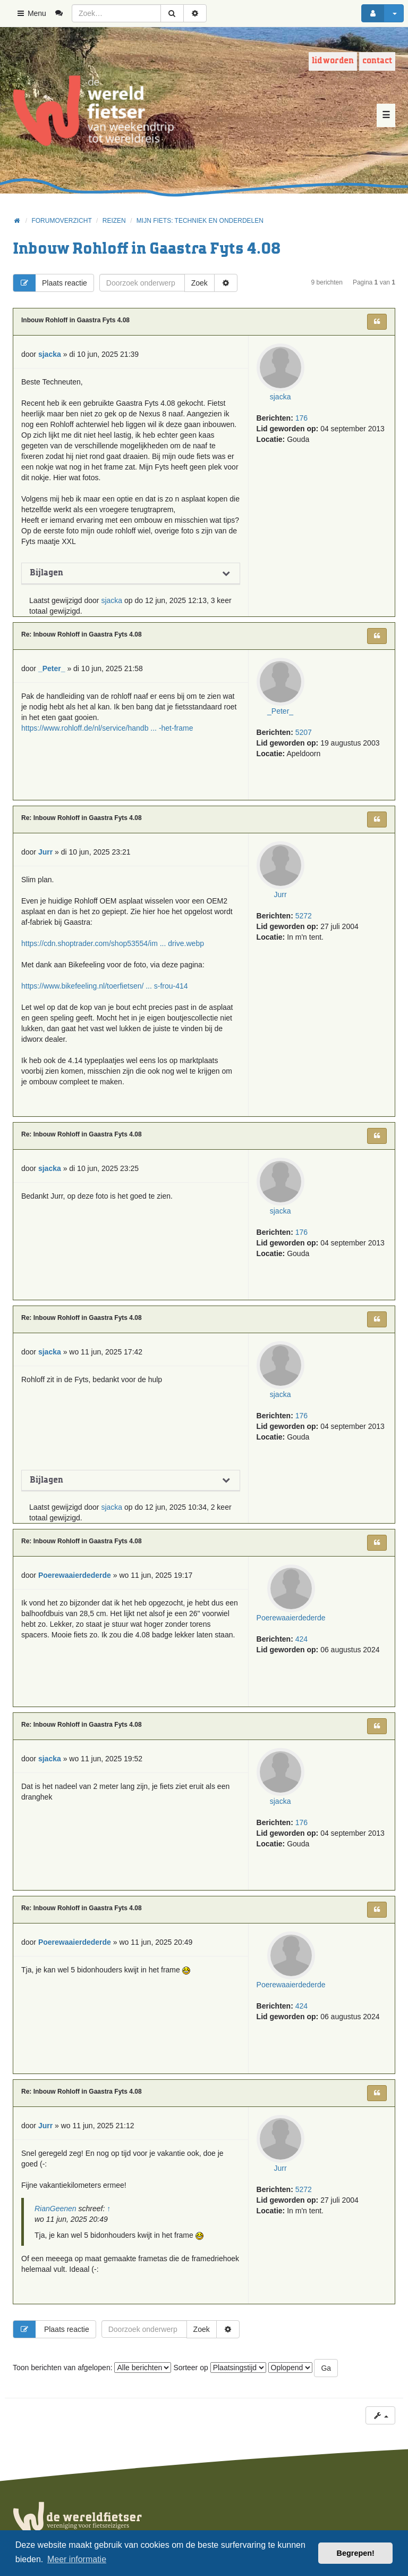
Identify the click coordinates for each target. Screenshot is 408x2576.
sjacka (280, 396)
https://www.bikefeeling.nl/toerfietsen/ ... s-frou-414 (104, 986)
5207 (303, 732)
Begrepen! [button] (356, 2553)
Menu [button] (31, 13)
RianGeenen (55, 2208)
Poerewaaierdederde (291, 1617)
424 (301, 1639)
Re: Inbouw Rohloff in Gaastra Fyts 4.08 (81, 634)
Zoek (199, 283)
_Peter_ (280, 711)
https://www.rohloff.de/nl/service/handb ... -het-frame (107, 728)
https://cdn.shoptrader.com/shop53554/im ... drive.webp (112, 943)
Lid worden (333, 60)
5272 (303, 915)
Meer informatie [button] (76, 2559)
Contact (377, 60)
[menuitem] (63, 13)
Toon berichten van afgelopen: (92, 2367)
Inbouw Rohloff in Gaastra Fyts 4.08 (146, 249)
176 (301, 418)
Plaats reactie (50, 282)
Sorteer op (219, 2367)
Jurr (280, 894)
